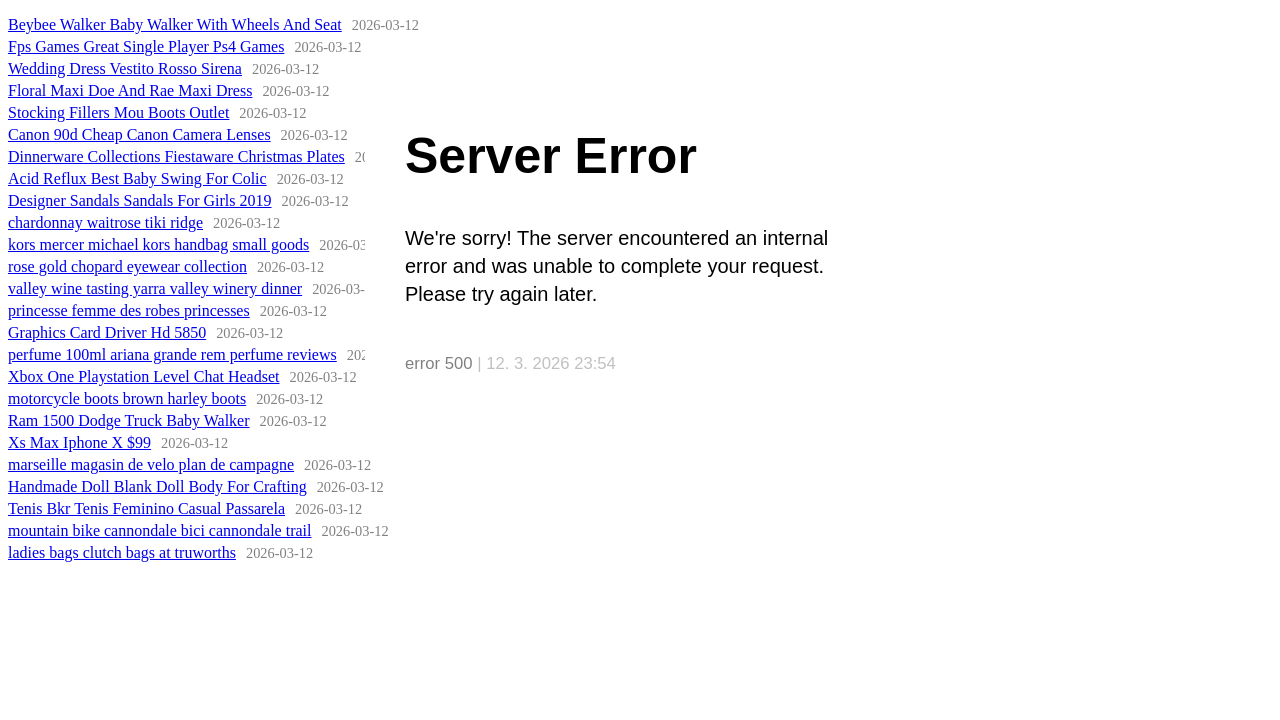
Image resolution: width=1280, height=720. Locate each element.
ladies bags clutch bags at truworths (122, 552)
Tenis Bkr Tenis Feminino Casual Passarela (146, 508)
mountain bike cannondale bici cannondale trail (159, 530)
